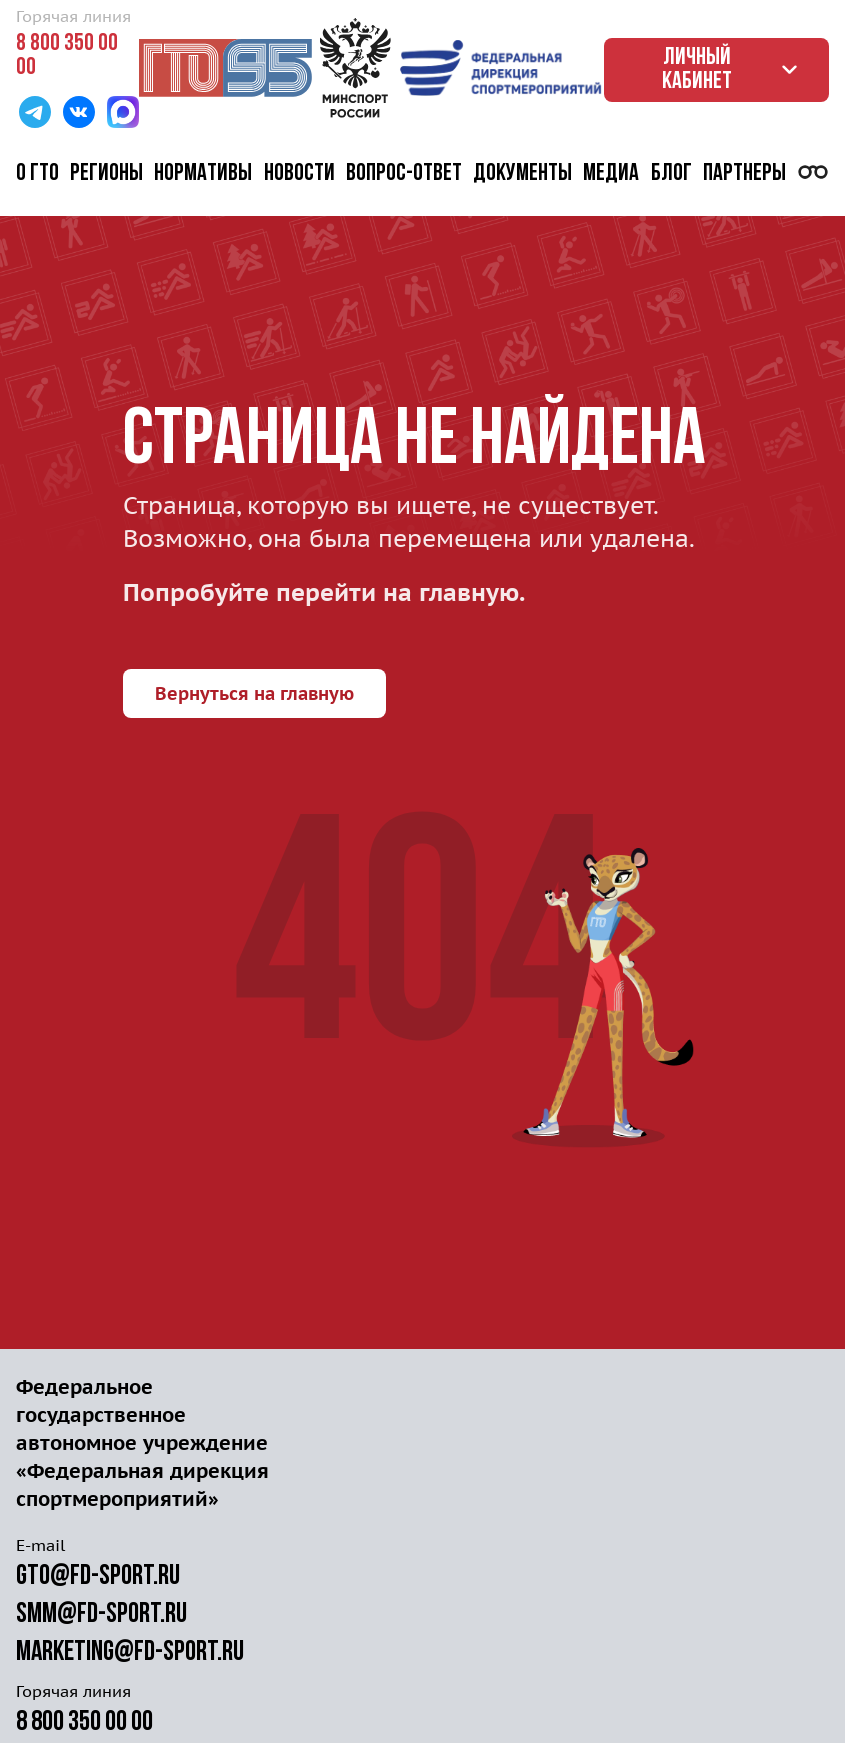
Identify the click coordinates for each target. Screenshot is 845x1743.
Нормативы (203, 174)
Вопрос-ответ (404, 174)
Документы (522, 174)
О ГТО (37, 174)
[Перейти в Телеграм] (35, 114)
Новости (299, 174)
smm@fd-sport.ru (101, 1615)
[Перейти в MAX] (123, 114)
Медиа (611, 174)
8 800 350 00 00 (67, 56)
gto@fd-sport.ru (98, 1577)
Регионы (106, 174)
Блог (671, 174)
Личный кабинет (733, 70)
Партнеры (744, 174)
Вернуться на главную (254, 693)
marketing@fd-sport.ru (130, 1653)
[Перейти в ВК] (79, 114)
